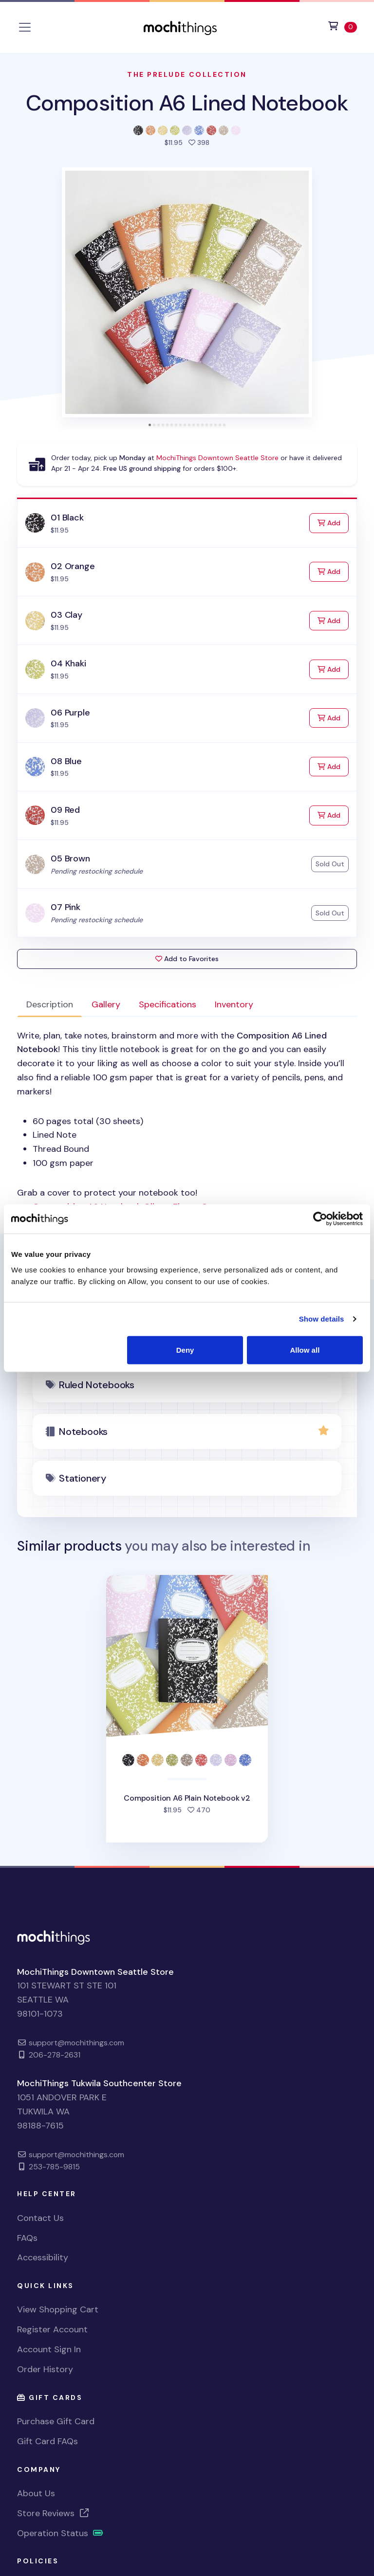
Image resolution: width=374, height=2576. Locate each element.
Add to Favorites (187, 958)
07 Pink (65, 907)
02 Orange (72, 566)
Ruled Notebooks (96, 1384)
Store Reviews (53, 2513)
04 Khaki (68, 663)
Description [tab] (49, 1004)
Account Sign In (49, 2349)
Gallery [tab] (106, 1004)
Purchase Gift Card (55, 2421)
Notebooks (83, 1431)
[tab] (150, 425)
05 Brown (70, 858)
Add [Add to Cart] (333, 522)
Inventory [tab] (234, 1004)
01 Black (67, 517)
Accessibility (42, 2257)
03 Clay (66, 615)
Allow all (304, 1349)
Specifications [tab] (167, 1004)
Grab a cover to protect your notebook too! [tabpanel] (187, 1121)
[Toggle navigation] (25, 27)
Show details (321, 1319)
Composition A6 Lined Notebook (187, 103)
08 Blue (66, 761)
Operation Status (60, 2533)
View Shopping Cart (57, 2309)
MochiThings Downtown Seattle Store (217, 457)
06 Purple (70, 712)
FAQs (27, 2238)
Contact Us (40, 2218)
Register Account (52, 2329)
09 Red (65, 810)
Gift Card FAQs (47, 2441)
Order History (45, 2369)
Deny (185, 1349)
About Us (36, 2493)
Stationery (82, 1478)
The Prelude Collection (186, 74)
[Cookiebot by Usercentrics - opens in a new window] (320, 1219)
